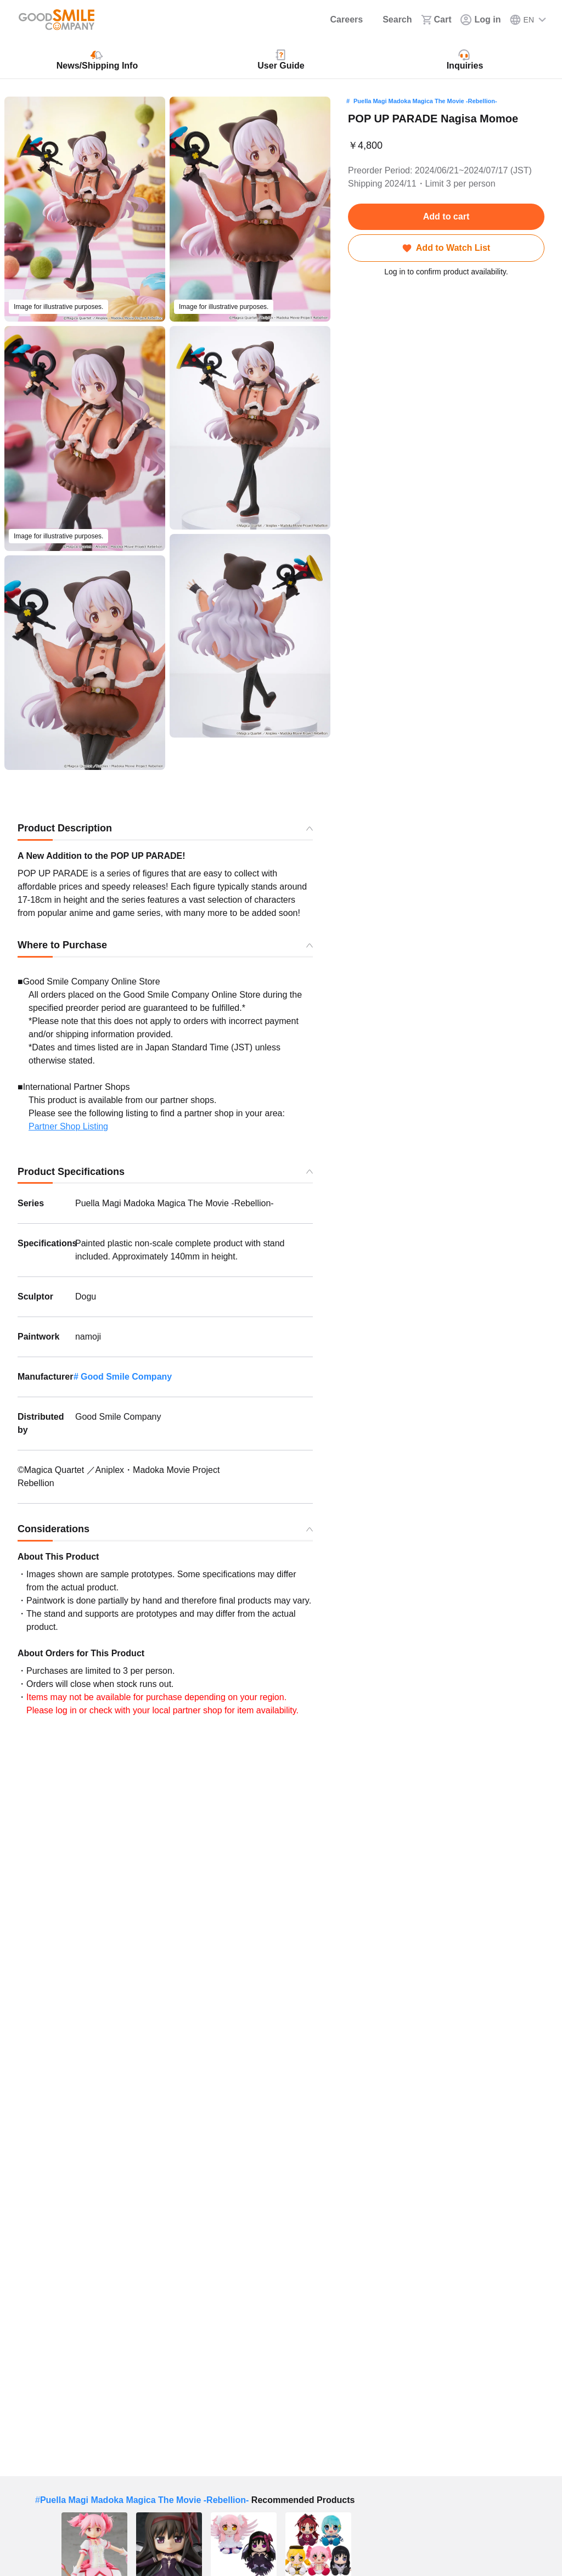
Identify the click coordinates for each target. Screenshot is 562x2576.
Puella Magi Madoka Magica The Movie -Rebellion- (425, 101)
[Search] (392, 20)
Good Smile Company (126, 1376)
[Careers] (339, 20)
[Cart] (436, 20)
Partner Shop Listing (68, 1126)
